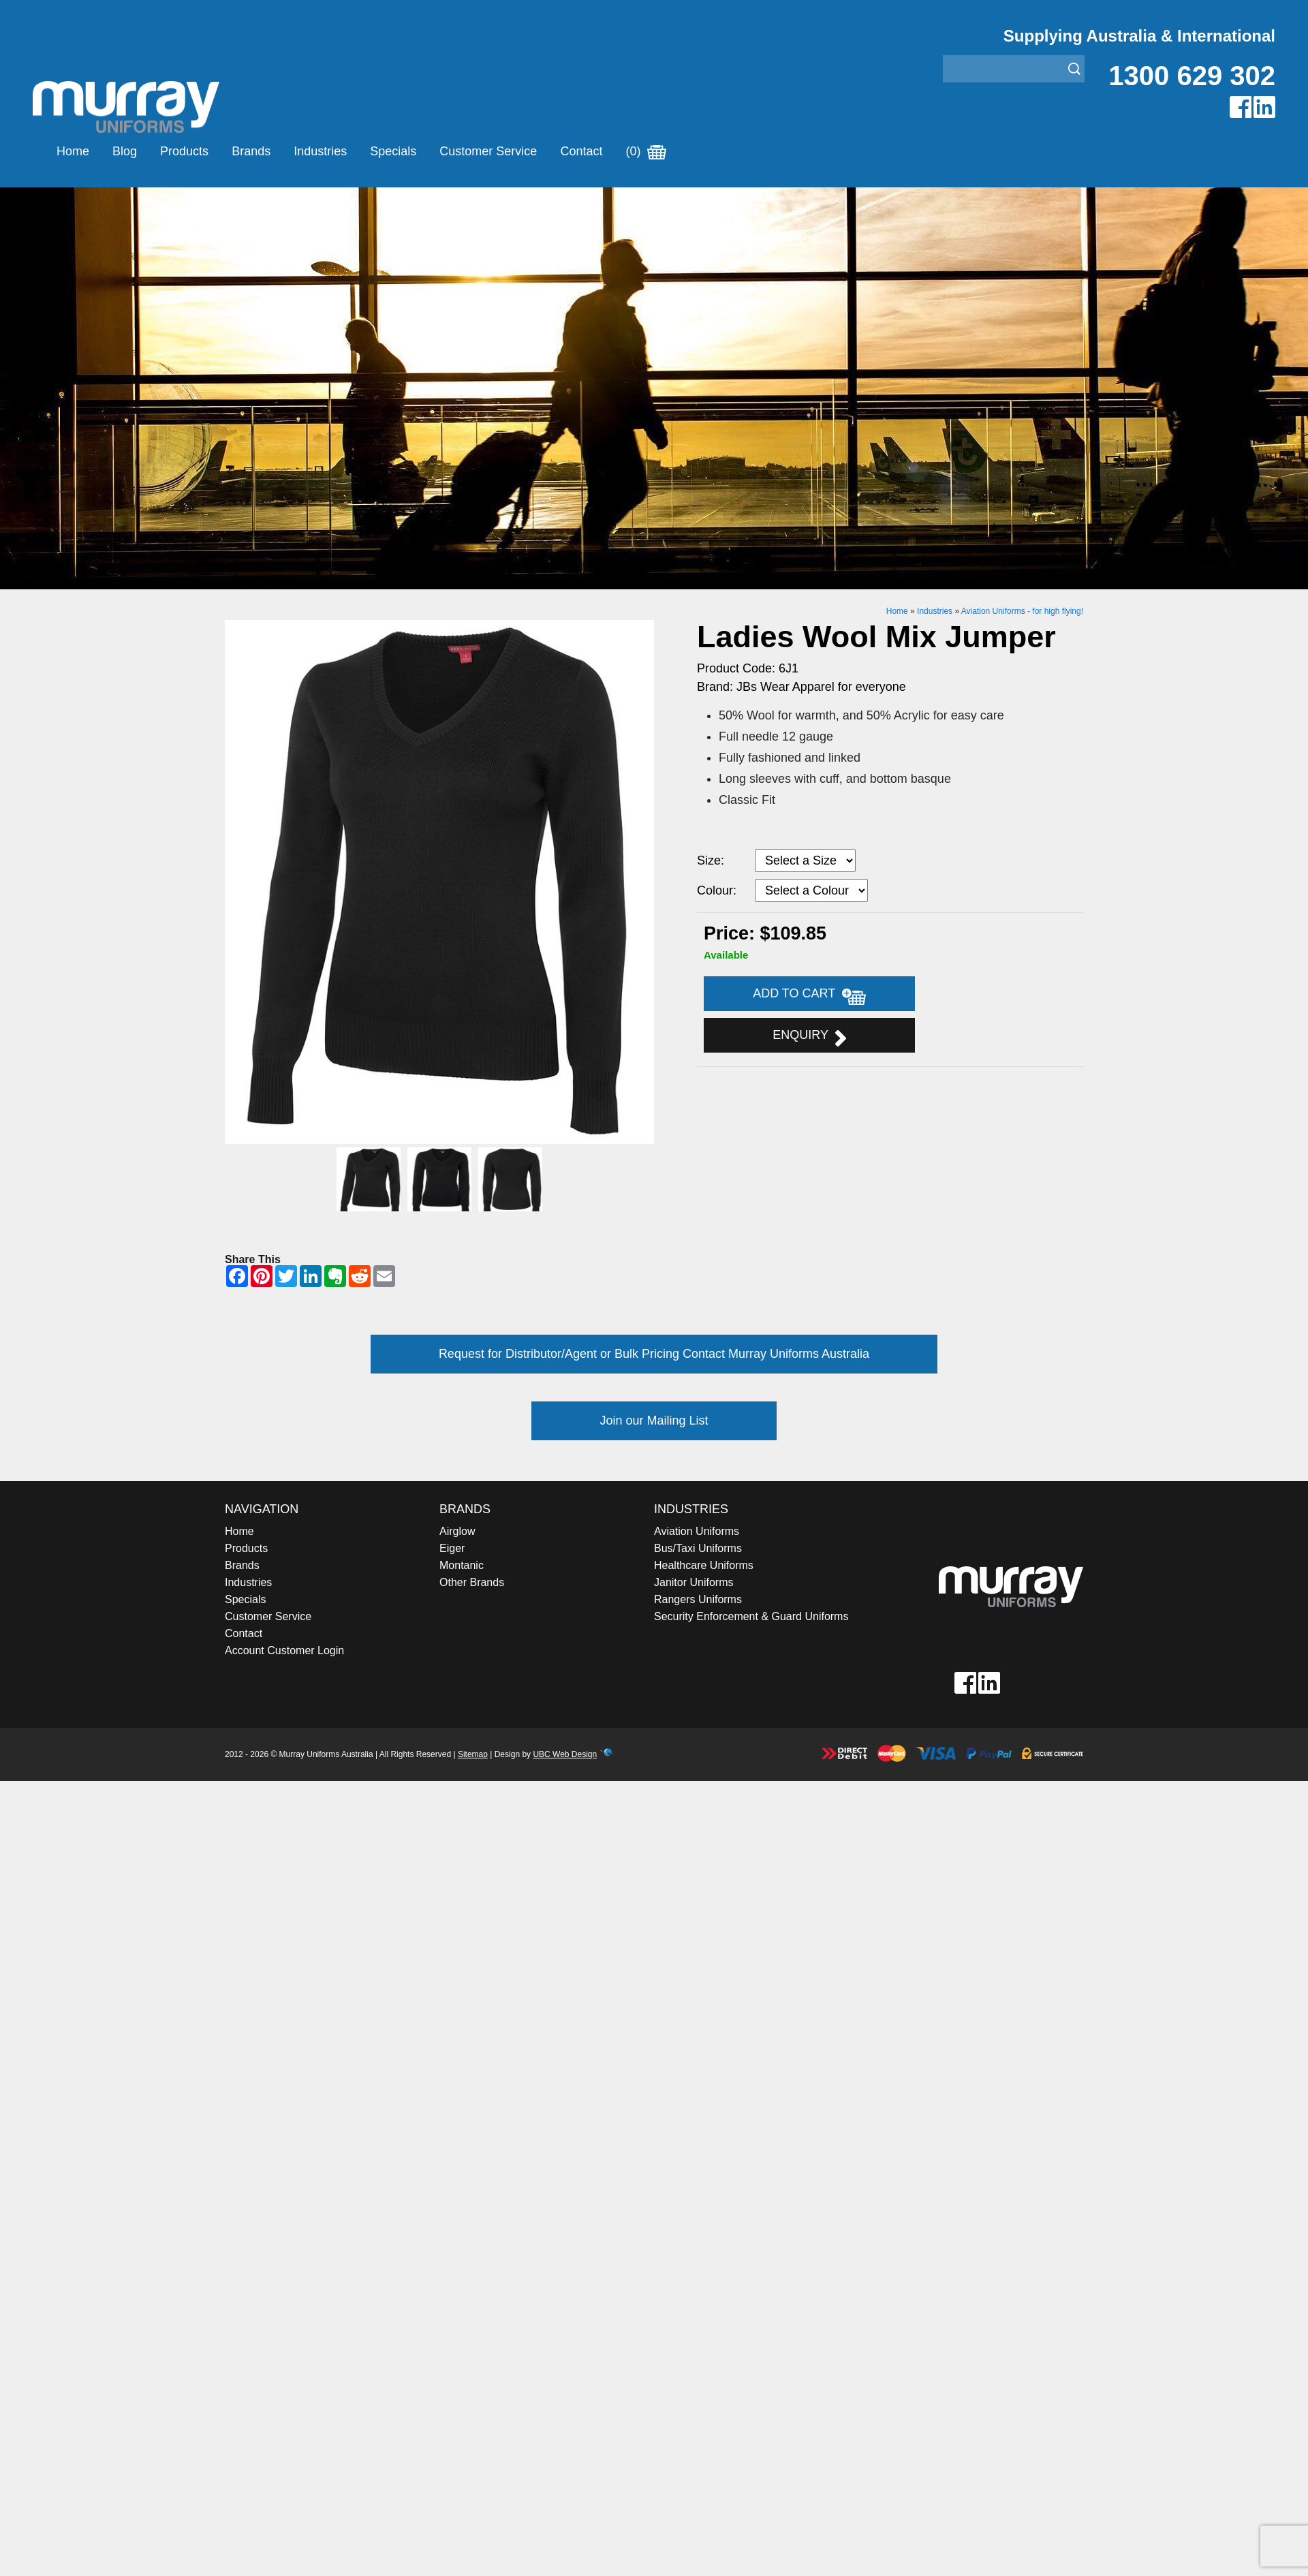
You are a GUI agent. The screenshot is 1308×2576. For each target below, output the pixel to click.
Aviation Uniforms (696, 1531)
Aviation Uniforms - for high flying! (1022, 611)
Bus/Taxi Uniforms (698, 1548)
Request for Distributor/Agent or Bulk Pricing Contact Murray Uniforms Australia (654, 1354)
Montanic (461, 1565)
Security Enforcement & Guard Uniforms (751, 1616)
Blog (124, 151)
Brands (251, 151)
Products (184, 151)
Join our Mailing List (654, 1420)
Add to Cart (809, 995)
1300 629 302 (1191, 76)
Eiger (452, 1548)
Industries (320, 151)
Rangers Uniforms (698, 1599)
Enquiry (809, 1037)
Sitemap (473, 1754)
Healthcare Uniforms (703, 1565)
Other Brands (471, 1582)
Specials (393, 151)
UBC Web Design (565, 1754)
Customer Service (488, 151)
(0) (645, 151)
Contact (581, 151)
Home (73, 151)
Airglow (457, 1531)
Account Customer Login (284, 1650)
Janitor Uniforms (693, 1582)
